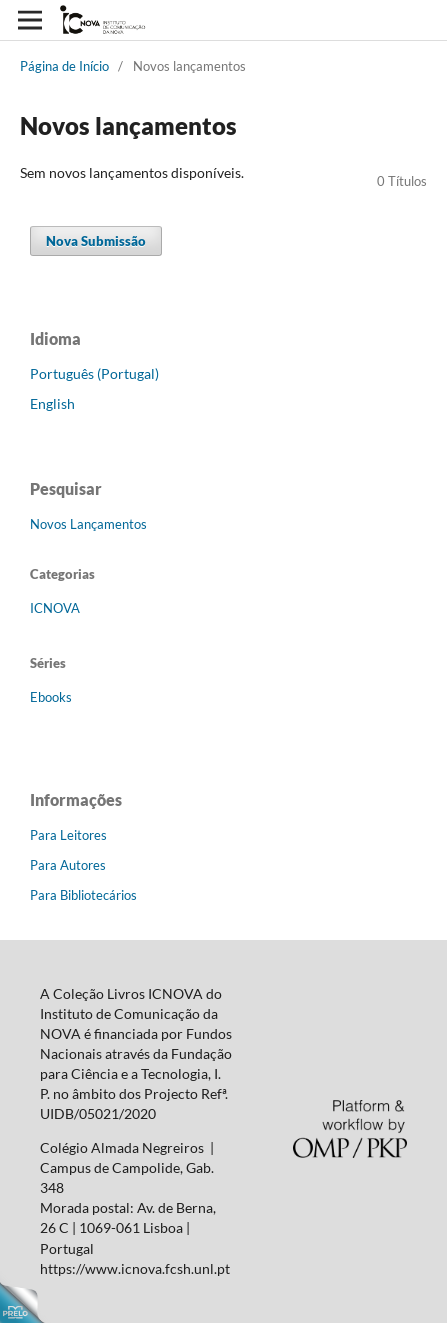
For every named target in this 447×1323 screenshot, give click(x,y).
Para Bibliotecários (83, 895)
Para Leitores (68, 835)
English (52, 403)
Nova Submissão (96, 241)
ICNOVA (55, 608)
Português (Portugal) (94, 373)
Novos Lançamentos (88, 524)
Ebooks (51, 697)
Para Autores (68, 865)
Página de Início (64, 66)
